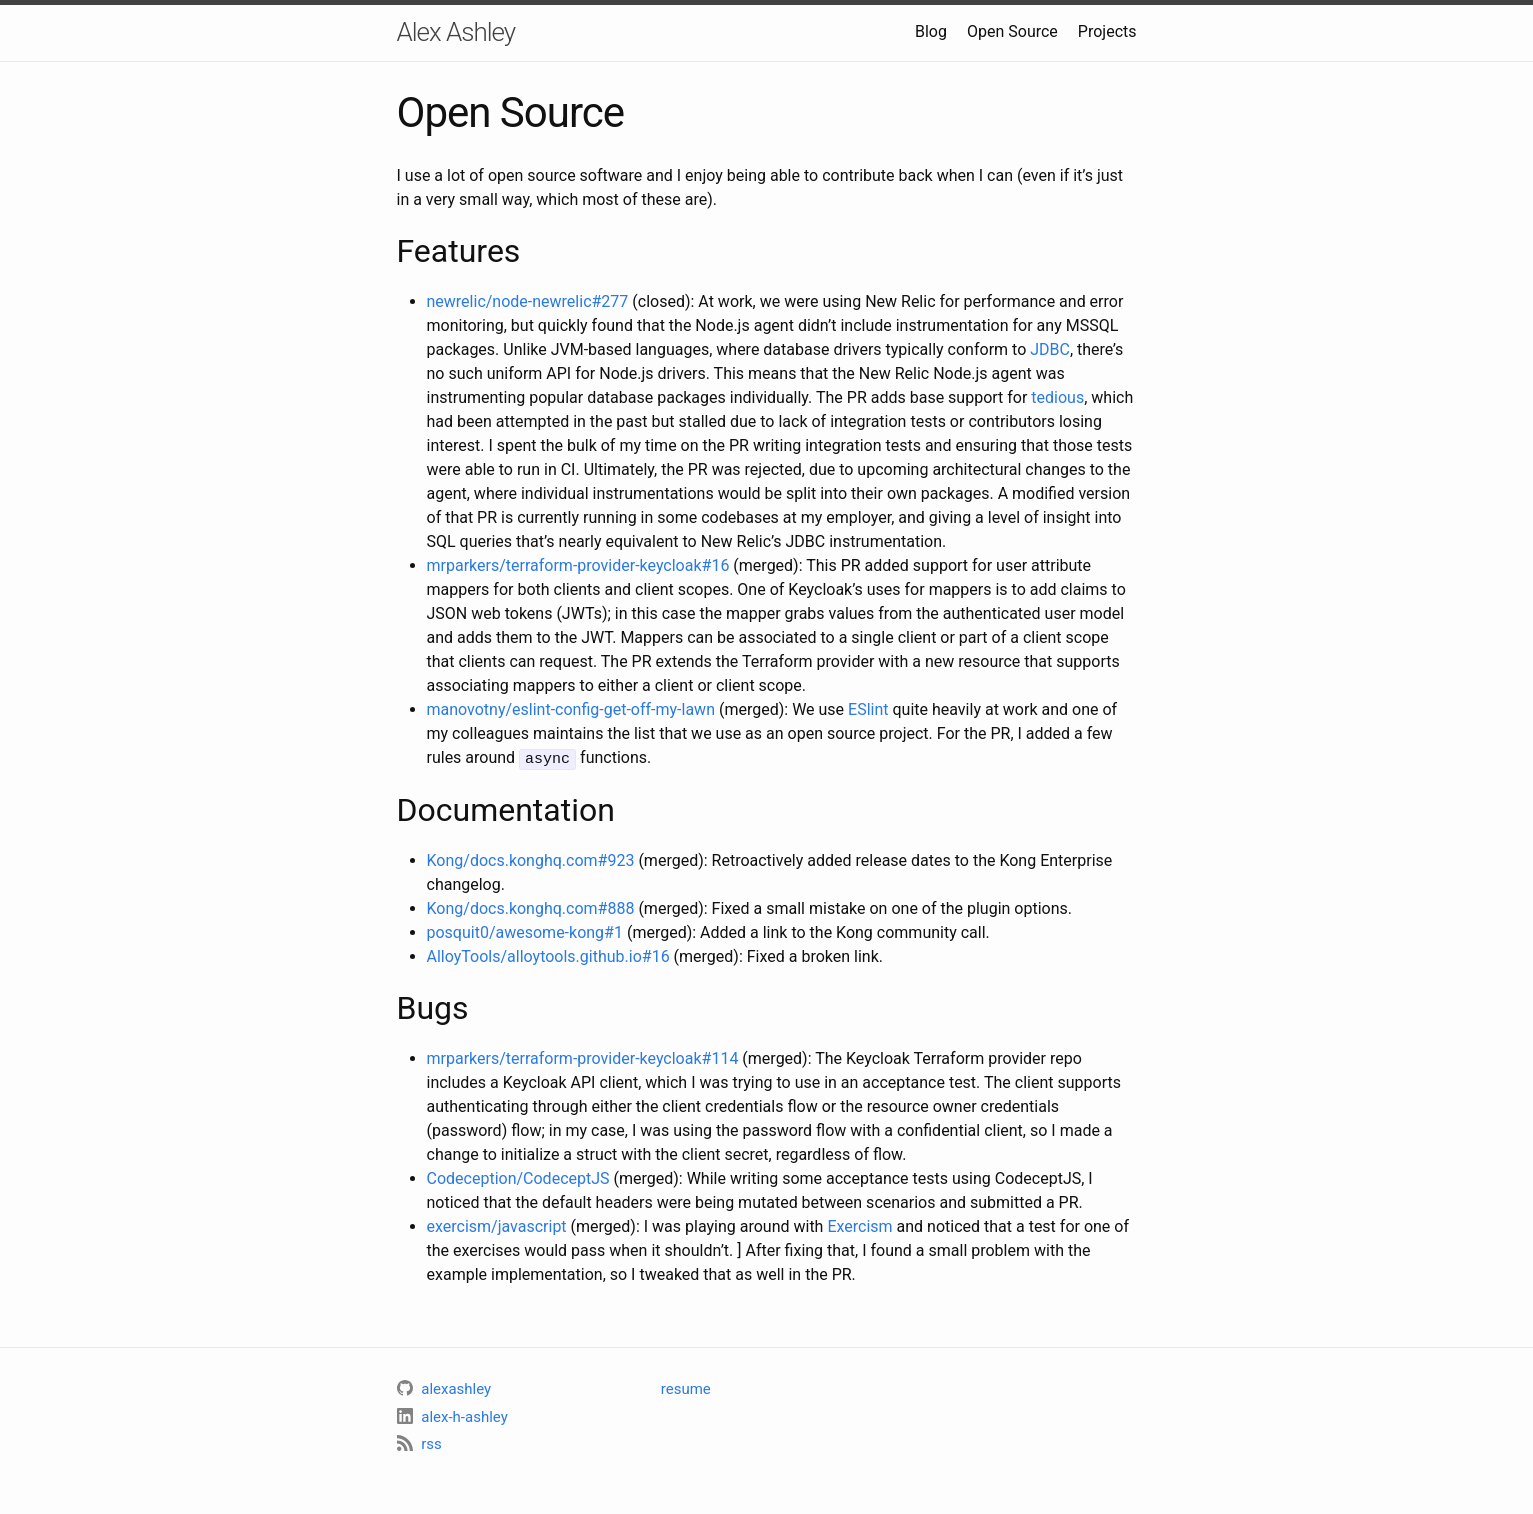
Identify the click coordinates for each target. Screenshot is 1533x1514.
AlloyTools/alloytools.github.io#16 (548, 955)
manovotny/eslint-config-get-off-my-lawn (571, 709)
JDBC (1050, 349)
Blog (931, 31)
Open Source (1012, 31)
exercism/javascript (497, 1225)
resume (686, 1388)
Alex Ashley (456, 32)
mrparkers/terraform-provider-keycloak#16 (578, 565)
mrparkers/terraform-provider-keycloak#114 (583, 1057)
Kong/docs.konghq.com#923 (531, 859)
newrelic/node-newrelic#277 (528, 301)
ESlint (868, 709)
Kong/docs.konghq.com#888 (531, 907)
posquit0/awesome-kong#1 (525, 931)
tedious (1057, 397)
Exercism (859, 1225)
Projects (1107, 31)
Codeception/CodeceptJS (518, 1177)
